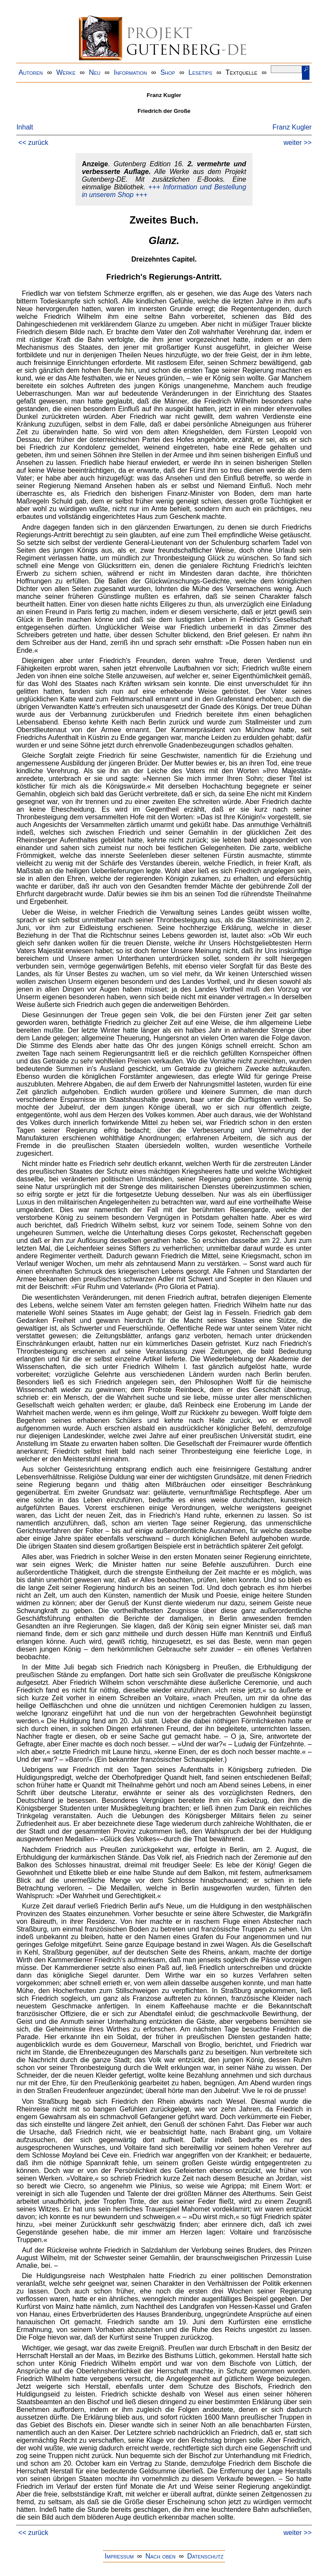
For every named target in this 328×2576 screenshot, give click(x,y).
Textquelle (242, 72)
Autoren (30, 72)
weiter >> (298, 142)
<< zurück (33, 142)
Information (130, 72)
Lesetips (200, 72)
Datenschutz (205, 2556)
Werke (66, 72)
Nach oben (160, 2556)
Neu (94, 72)
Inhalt (24, 127)
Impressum (119, 2556)
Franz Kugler (292, 127)
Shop (167, 72)
